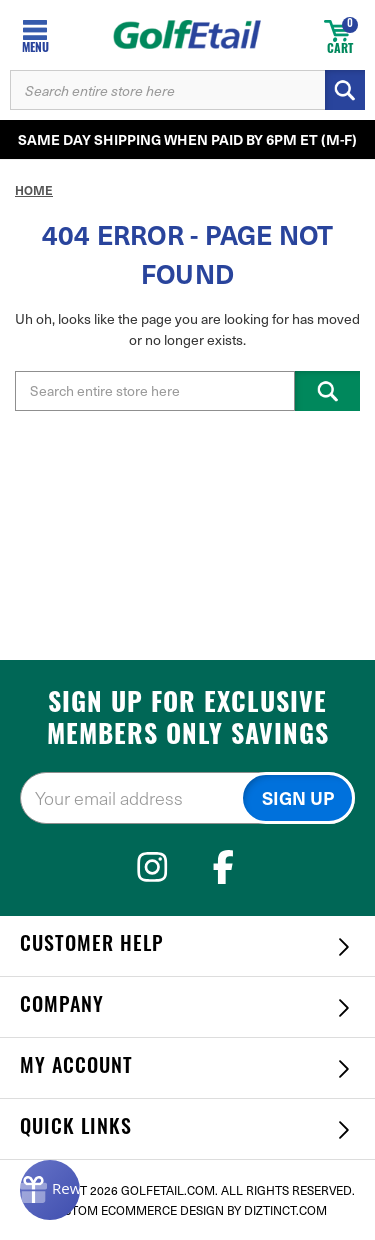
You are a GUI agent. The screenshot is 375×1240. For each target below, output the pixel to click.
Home (34, 190)
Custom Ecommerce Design (136, 1210)
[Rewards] (50, 1190)
